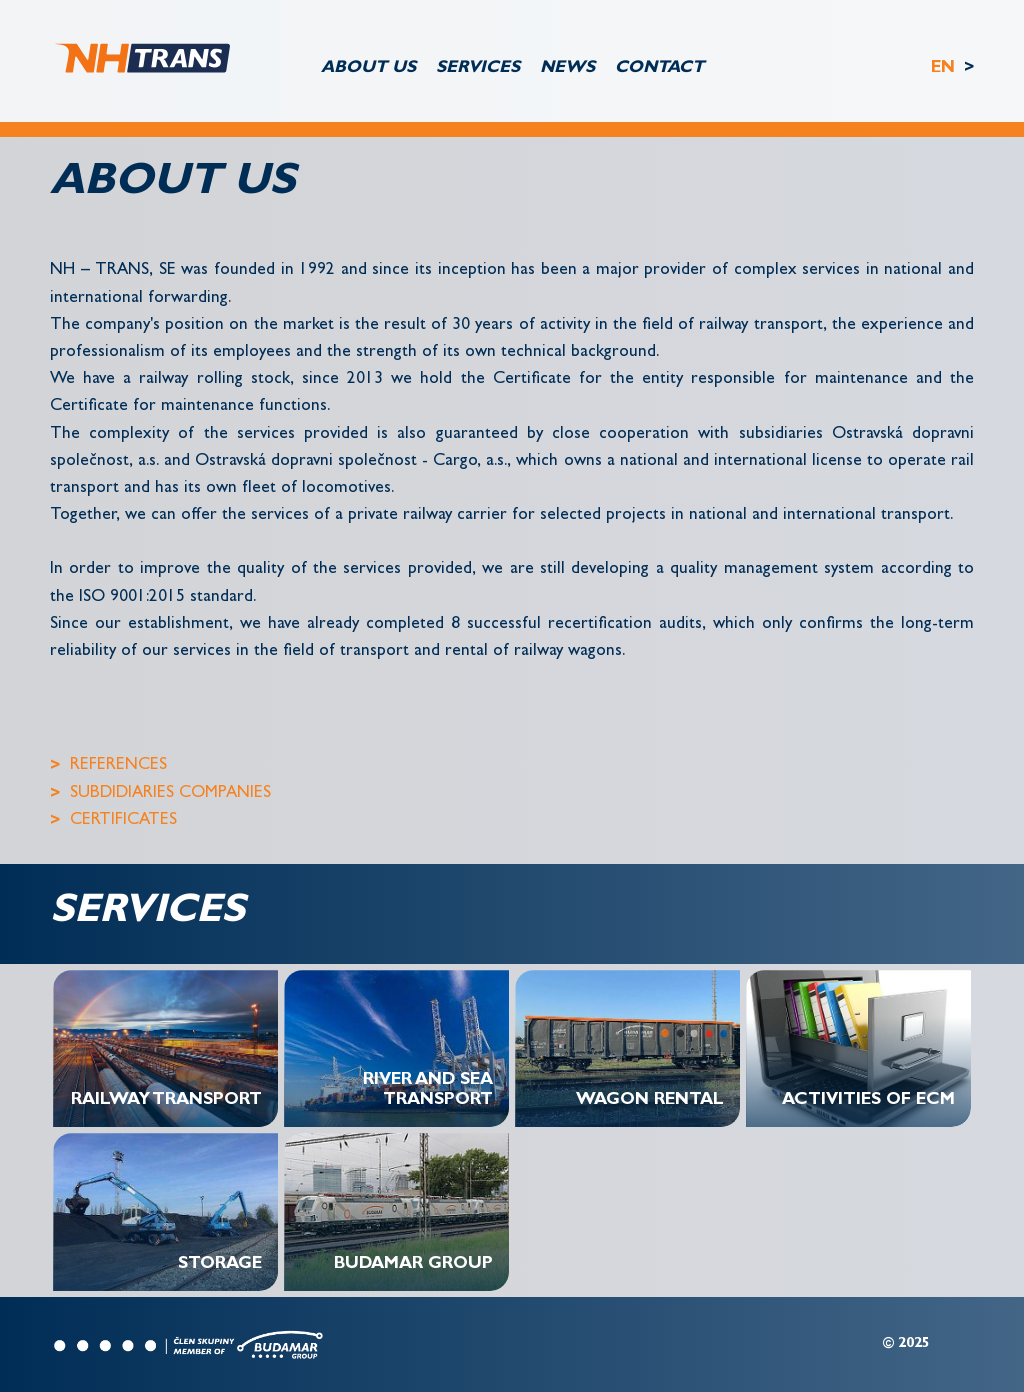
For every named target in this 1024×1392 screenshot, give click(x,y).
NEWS (567, 68)
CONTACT (659, 68)
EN (945, 68)
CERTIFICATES (123, 820)
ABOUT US (368, 68)
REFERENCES (118, 765)
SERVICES (478, 68)
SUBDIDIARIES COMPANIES (170, 793)
